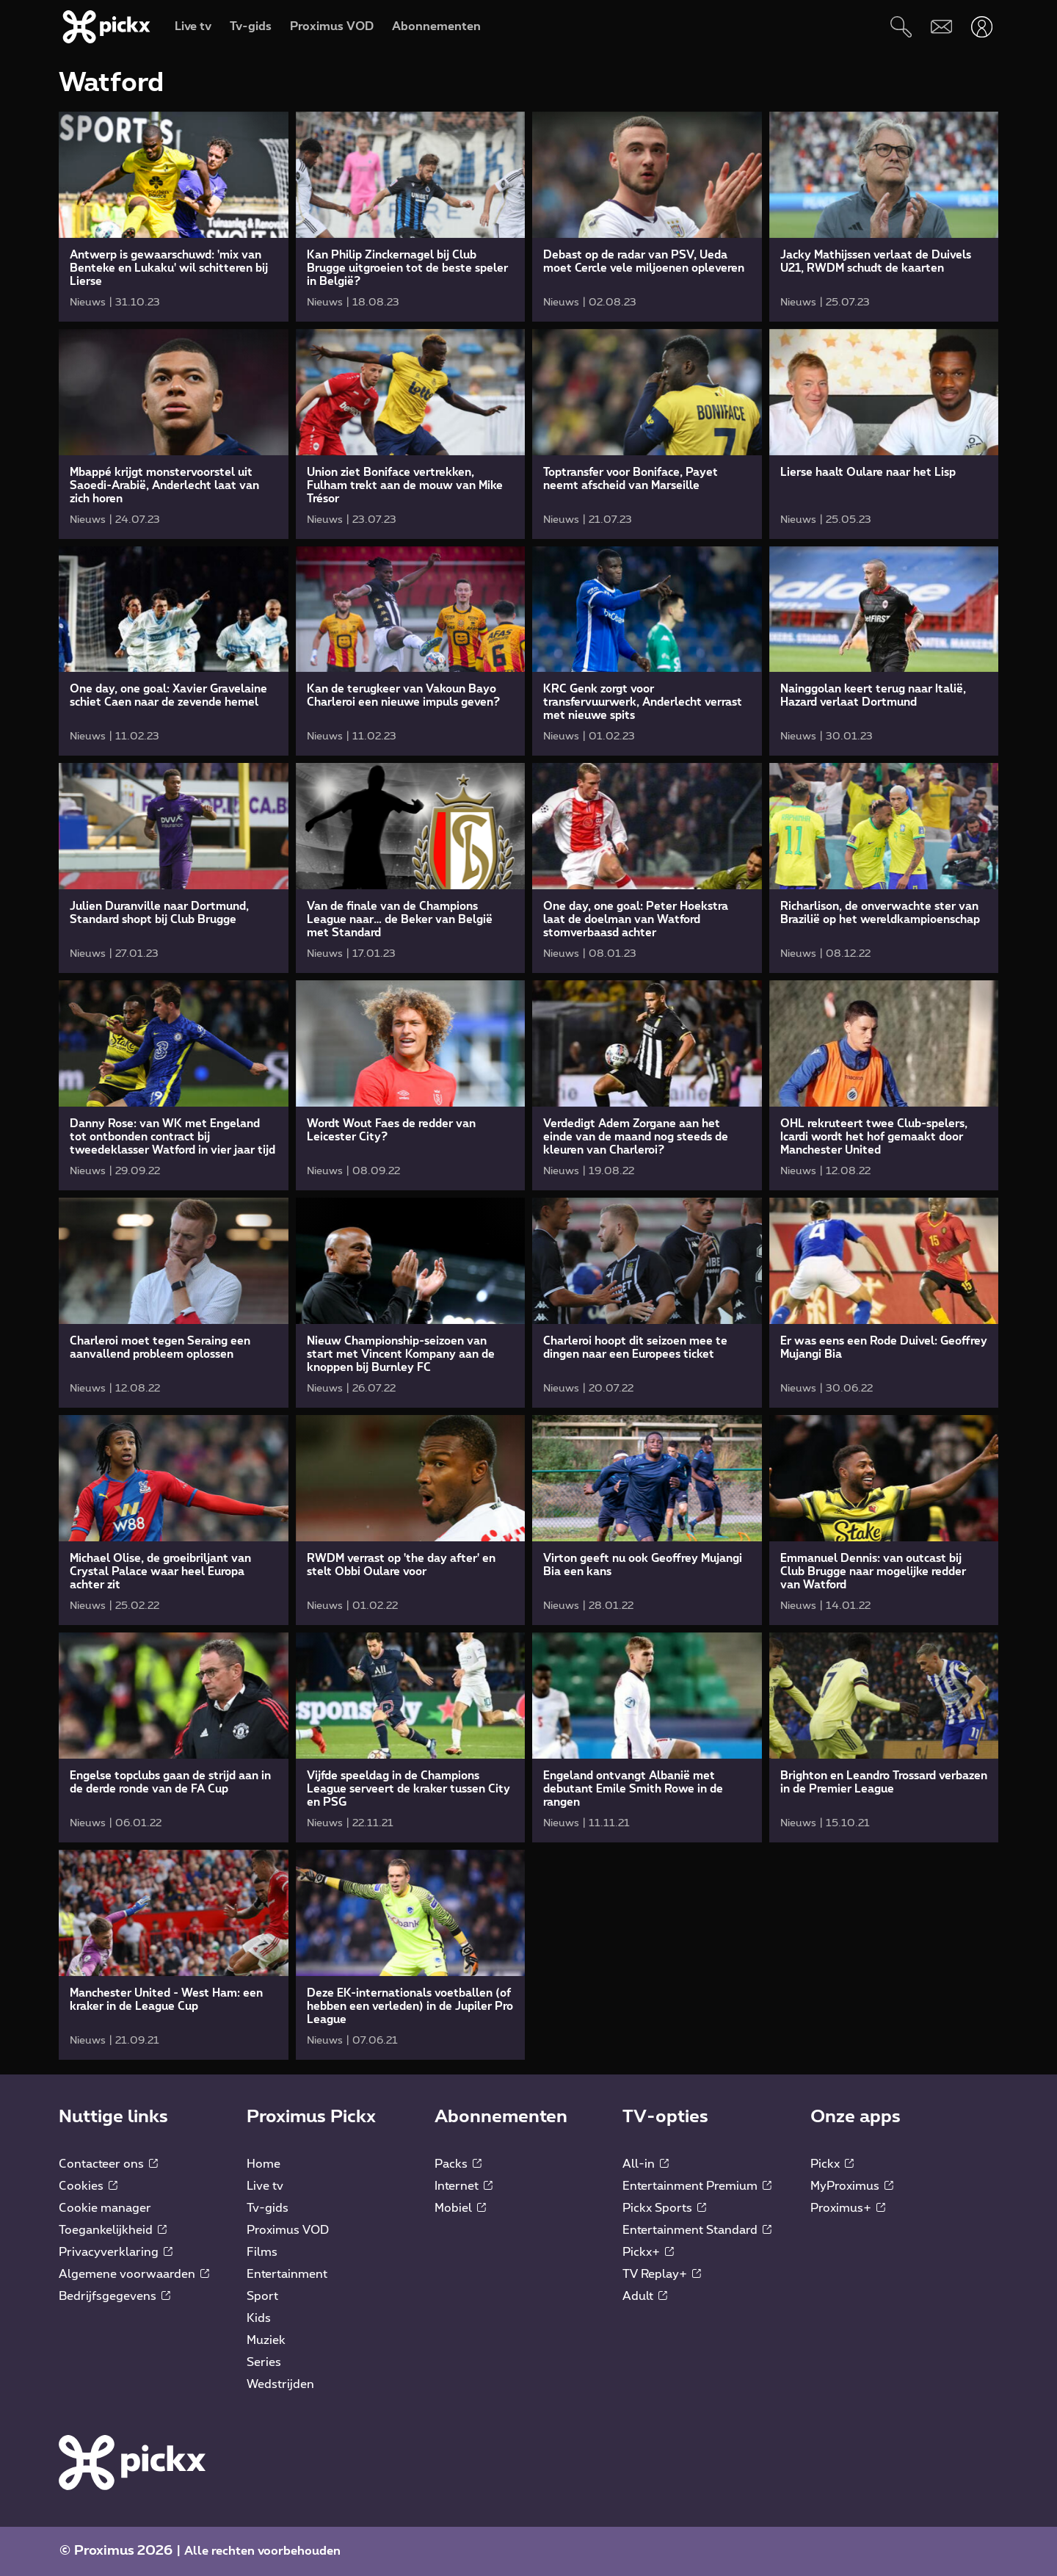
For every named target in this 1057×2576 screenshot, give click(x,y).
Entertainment (287, 2274)
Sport (262, 2296)
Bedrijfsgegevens (114, 2296)
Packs (458, 2164)
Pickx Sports (664, 2208)
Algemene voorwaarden (134, 2274)
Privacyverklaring (115, 2252)
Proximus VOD (288, 2230)
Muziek (266, 2340)
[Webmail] (941, 27)
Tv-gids (267, 2208)
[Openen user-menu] (982, 27)
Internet (464, 2186)
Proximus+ (847, 2208)
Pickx (832, 2164)
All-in (645, 2164)
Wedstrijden (280, 2384)
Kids (259, 2318)
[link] (173, 217)
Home (263, 2164)
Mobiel (460, 2208)
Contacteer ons (108, 2164)
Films (262, 2252)
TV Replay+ (661, 2274)
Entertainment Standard (696, 2230)
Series (264, 2362)
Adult (644, 2296)
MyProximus (851, 2186)
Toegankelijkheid (113, 2230)
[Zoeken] (901, 27)
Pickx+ (648, 2252)
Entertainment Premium (696, 2186)
